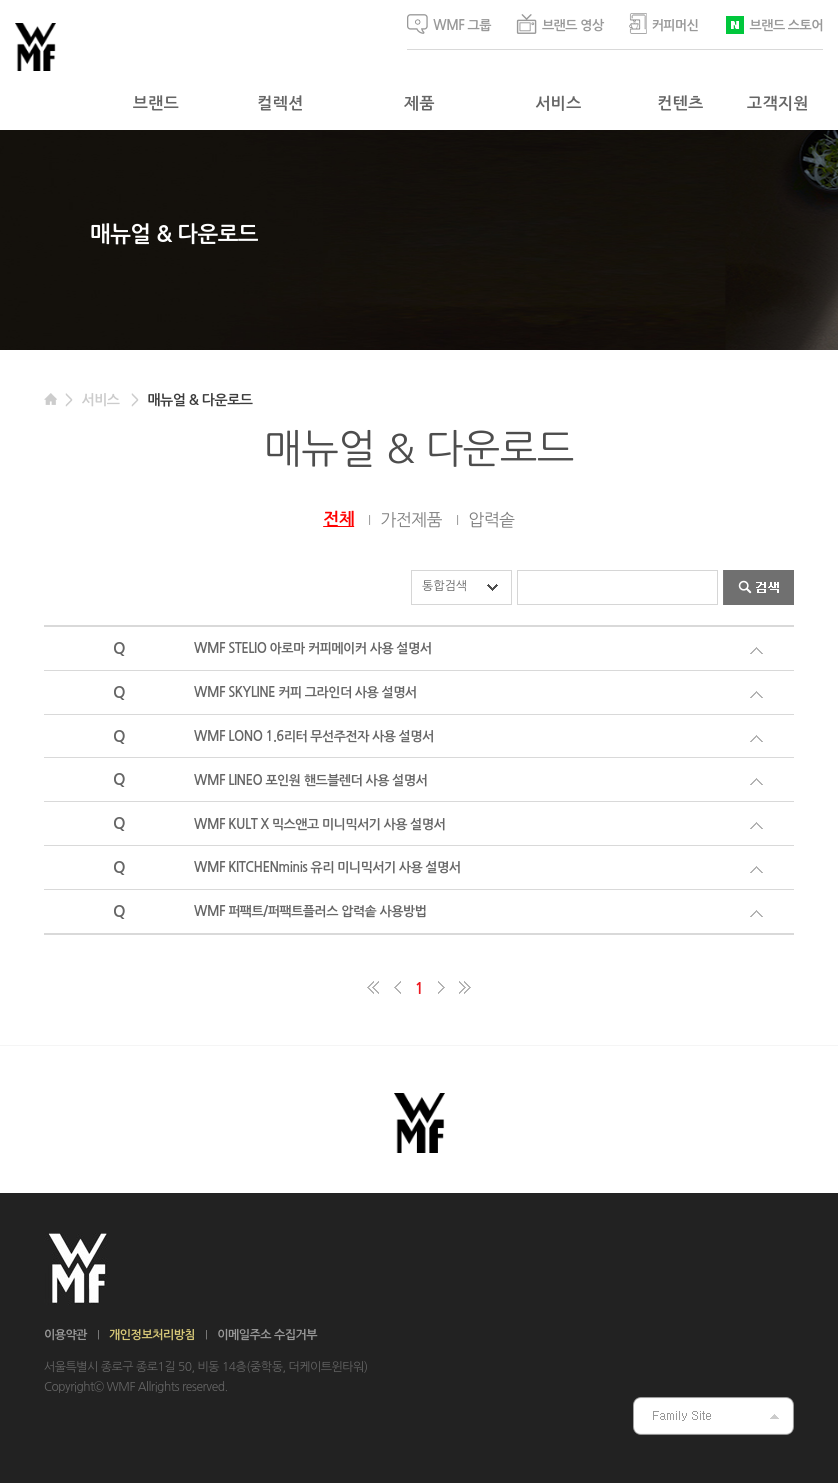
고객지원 (778, 103)
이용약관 (65, 1335)
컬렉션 (280, 103)
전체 (338, 519)
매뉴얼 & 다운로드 (199, 400)
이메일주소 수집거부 (267, 1335)
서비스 (558, 103)
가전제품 (411, 519)
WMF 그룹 (449, 24)
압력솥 (491, 519)
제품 (419, 103)
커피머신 (664, 23)
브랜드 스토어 (773, 23)
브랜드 (156, 103)
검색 (758, 587)
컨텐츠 (680, 103)
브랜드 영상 (560, 24)
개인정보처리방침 (152, 1335)
